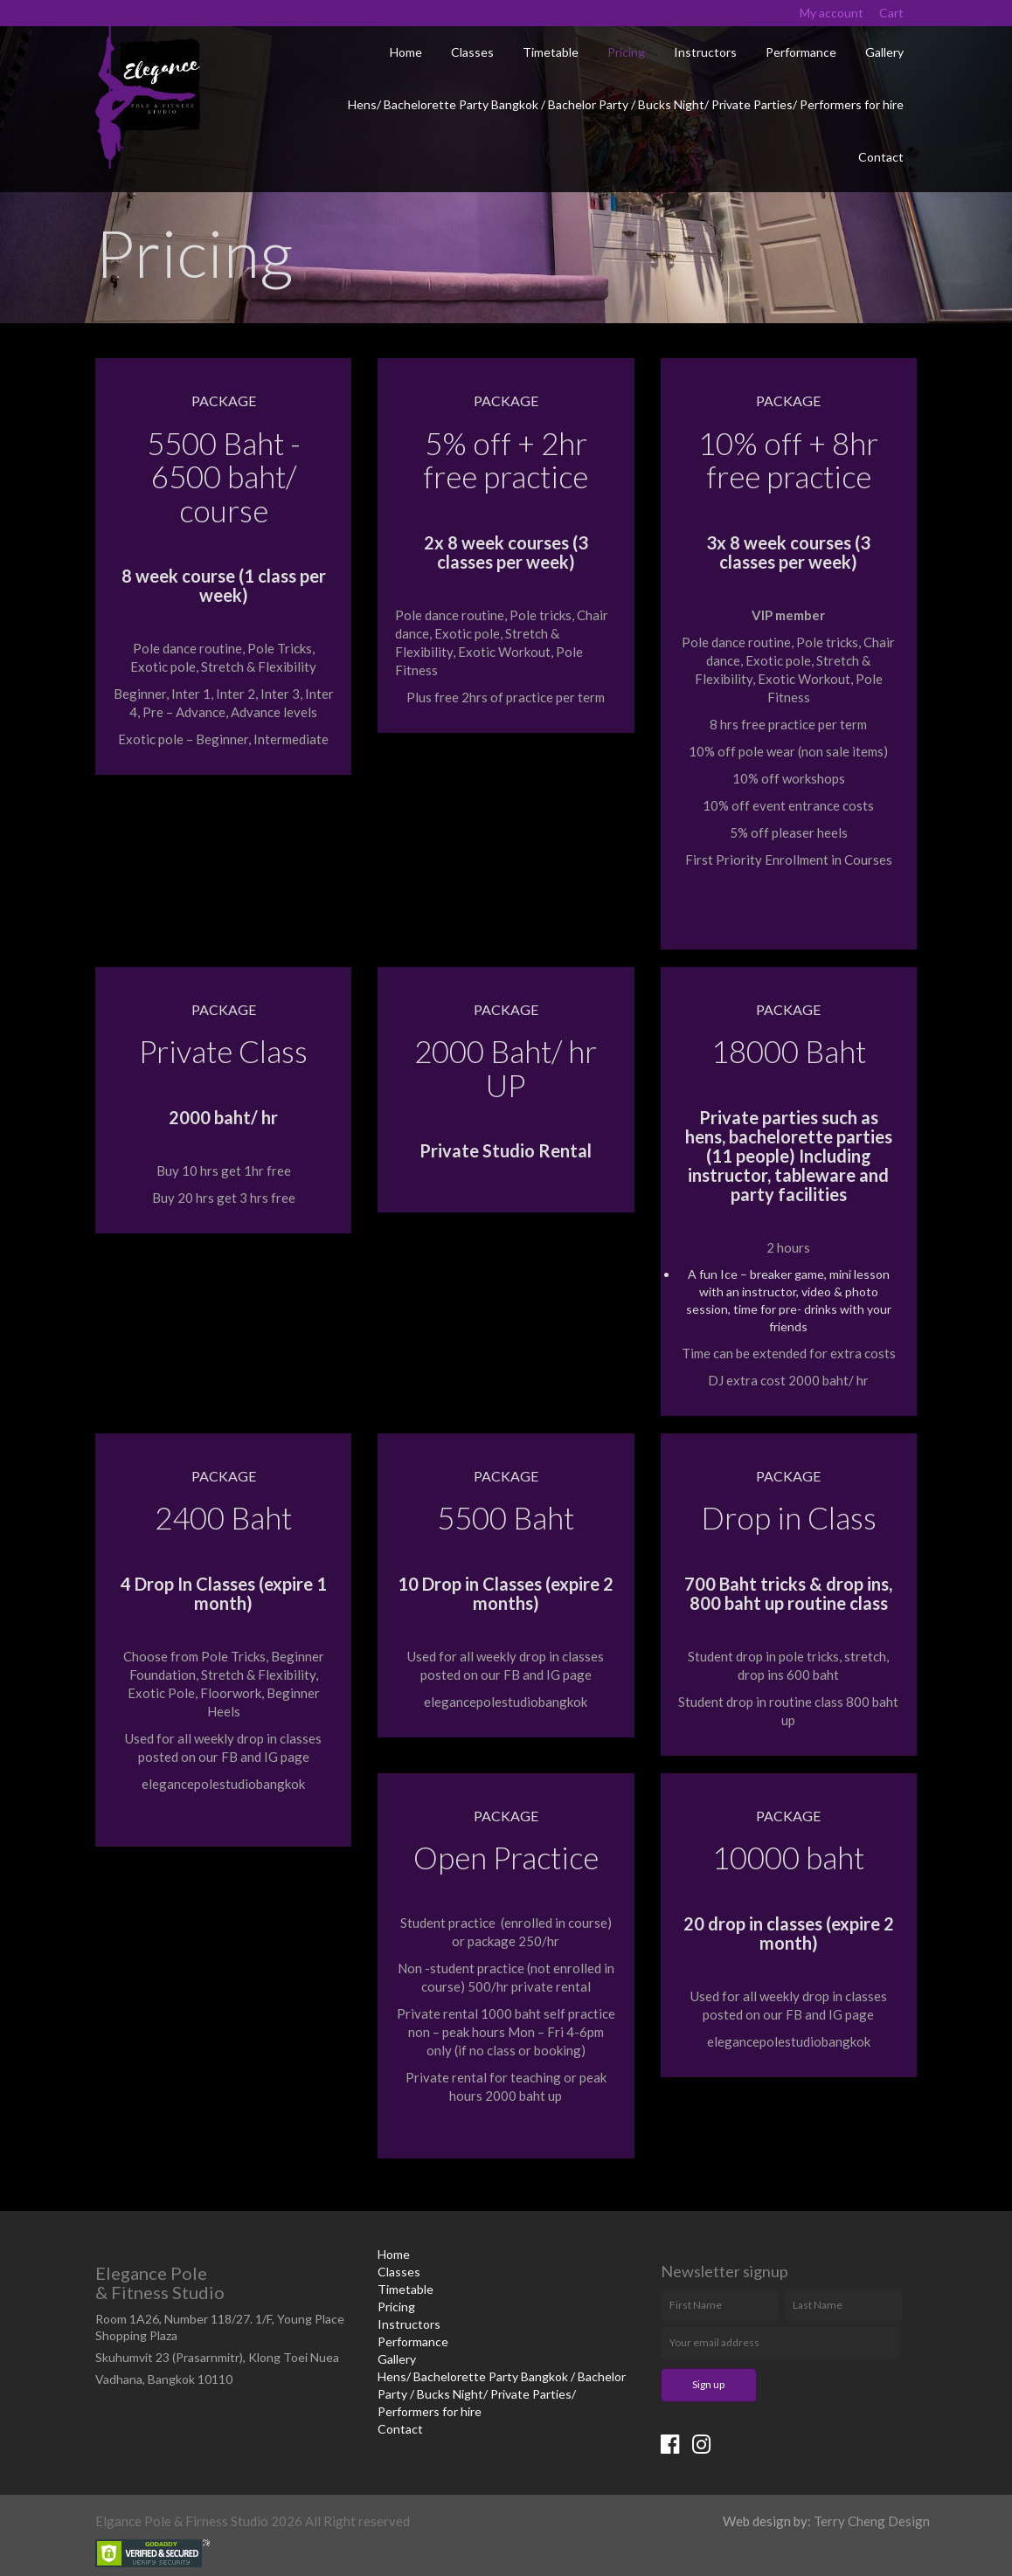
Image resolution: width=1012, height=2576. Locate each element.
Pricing (626, 52)
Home (406, 52)
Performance (801, 52)
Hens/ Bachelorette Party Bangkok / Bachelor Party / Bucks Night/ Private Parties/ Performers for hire (626, 104)
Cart (891, 12)
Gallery (884, 52)
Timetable (551, 52)
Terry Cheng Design (872, 2521)
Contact (881, 156)
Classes (472, 52)
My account (831, 12)
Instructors (705, 52)
